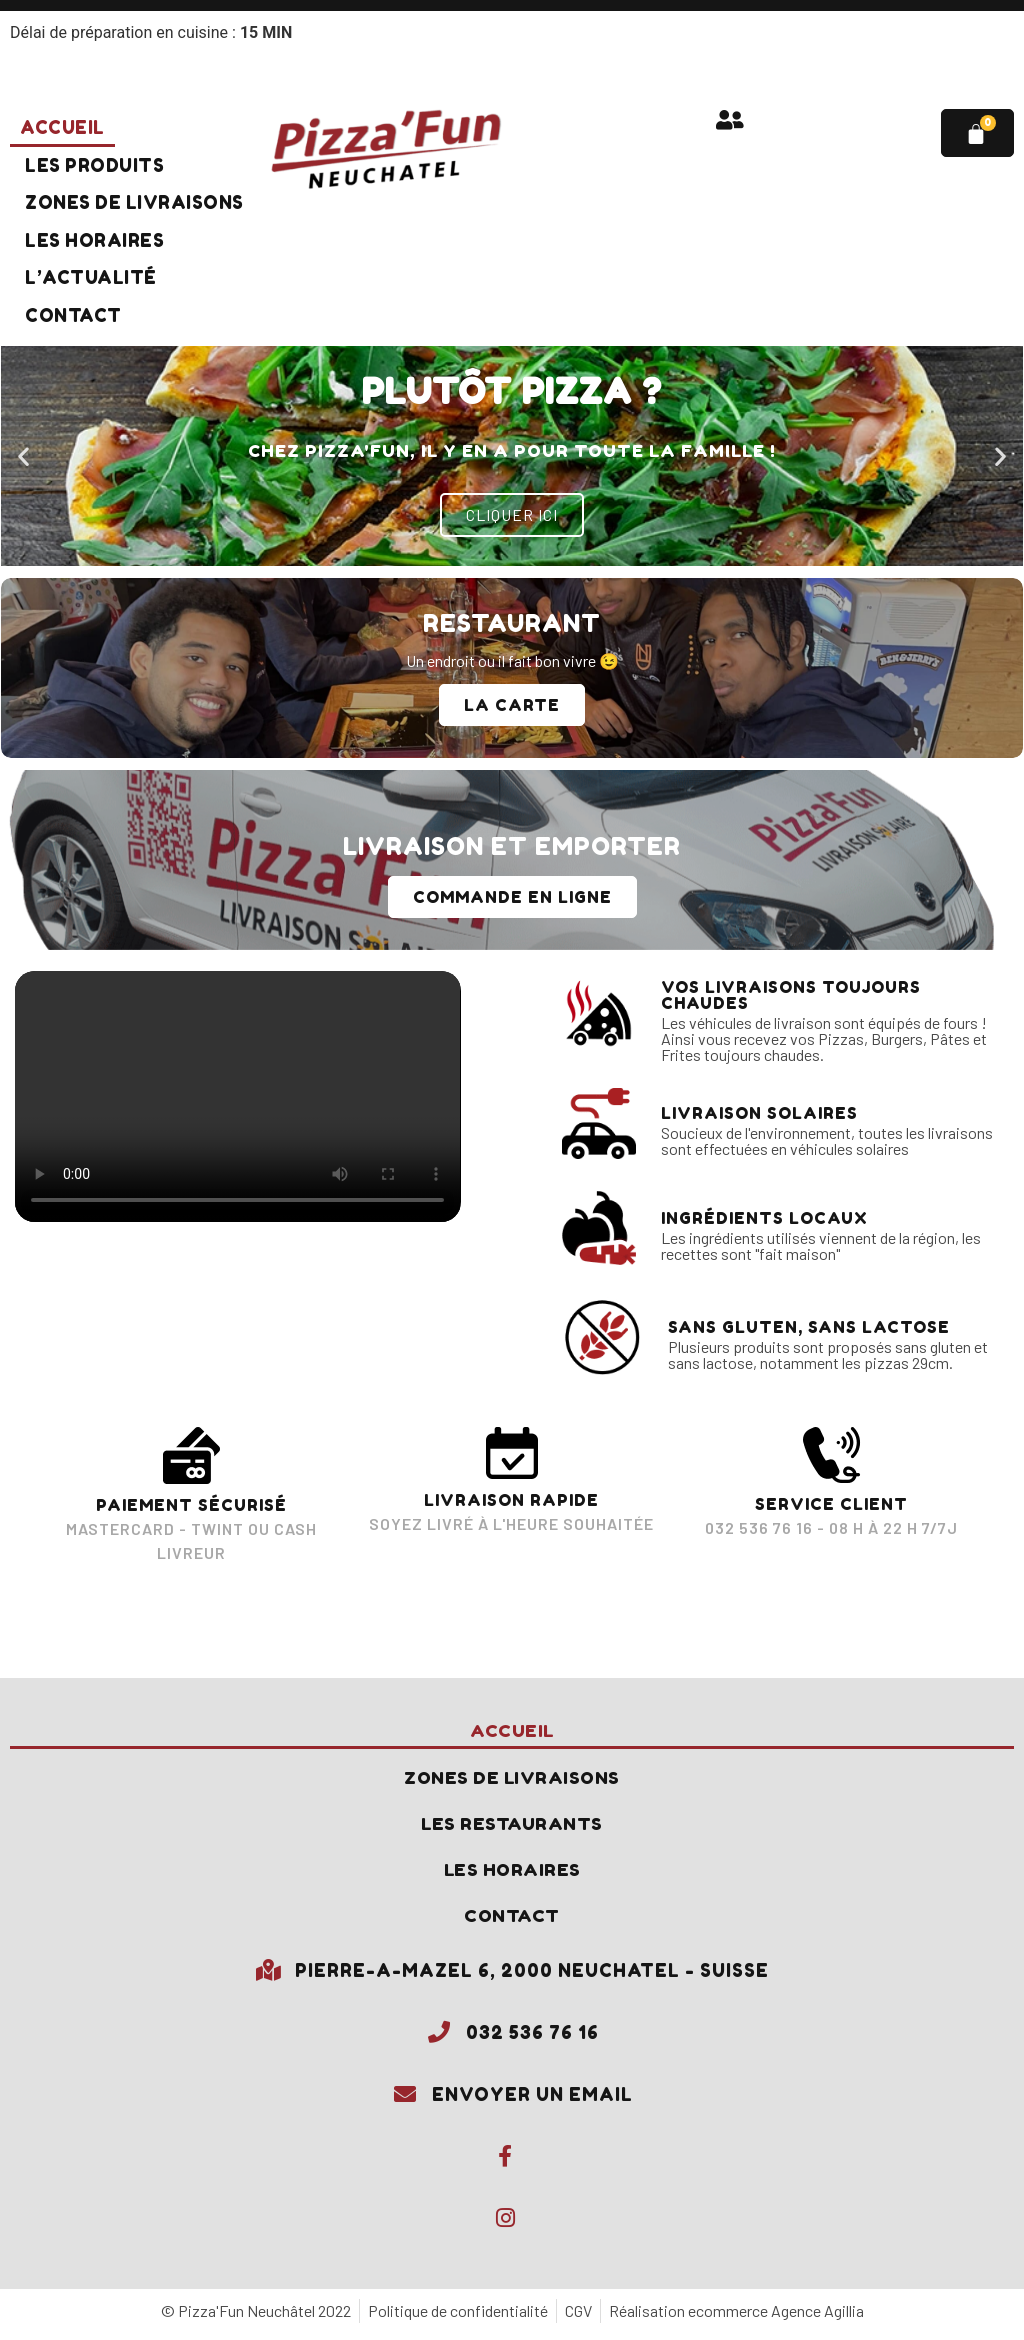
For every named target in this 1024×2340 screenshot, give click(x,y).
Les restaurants (512, 1826)
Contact (73, 315)
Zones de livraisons (134, 202)
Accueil (62, 127)
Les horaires (94, 240)
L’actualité (91, 277)
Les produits (94, 165)
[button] (23, 455)
